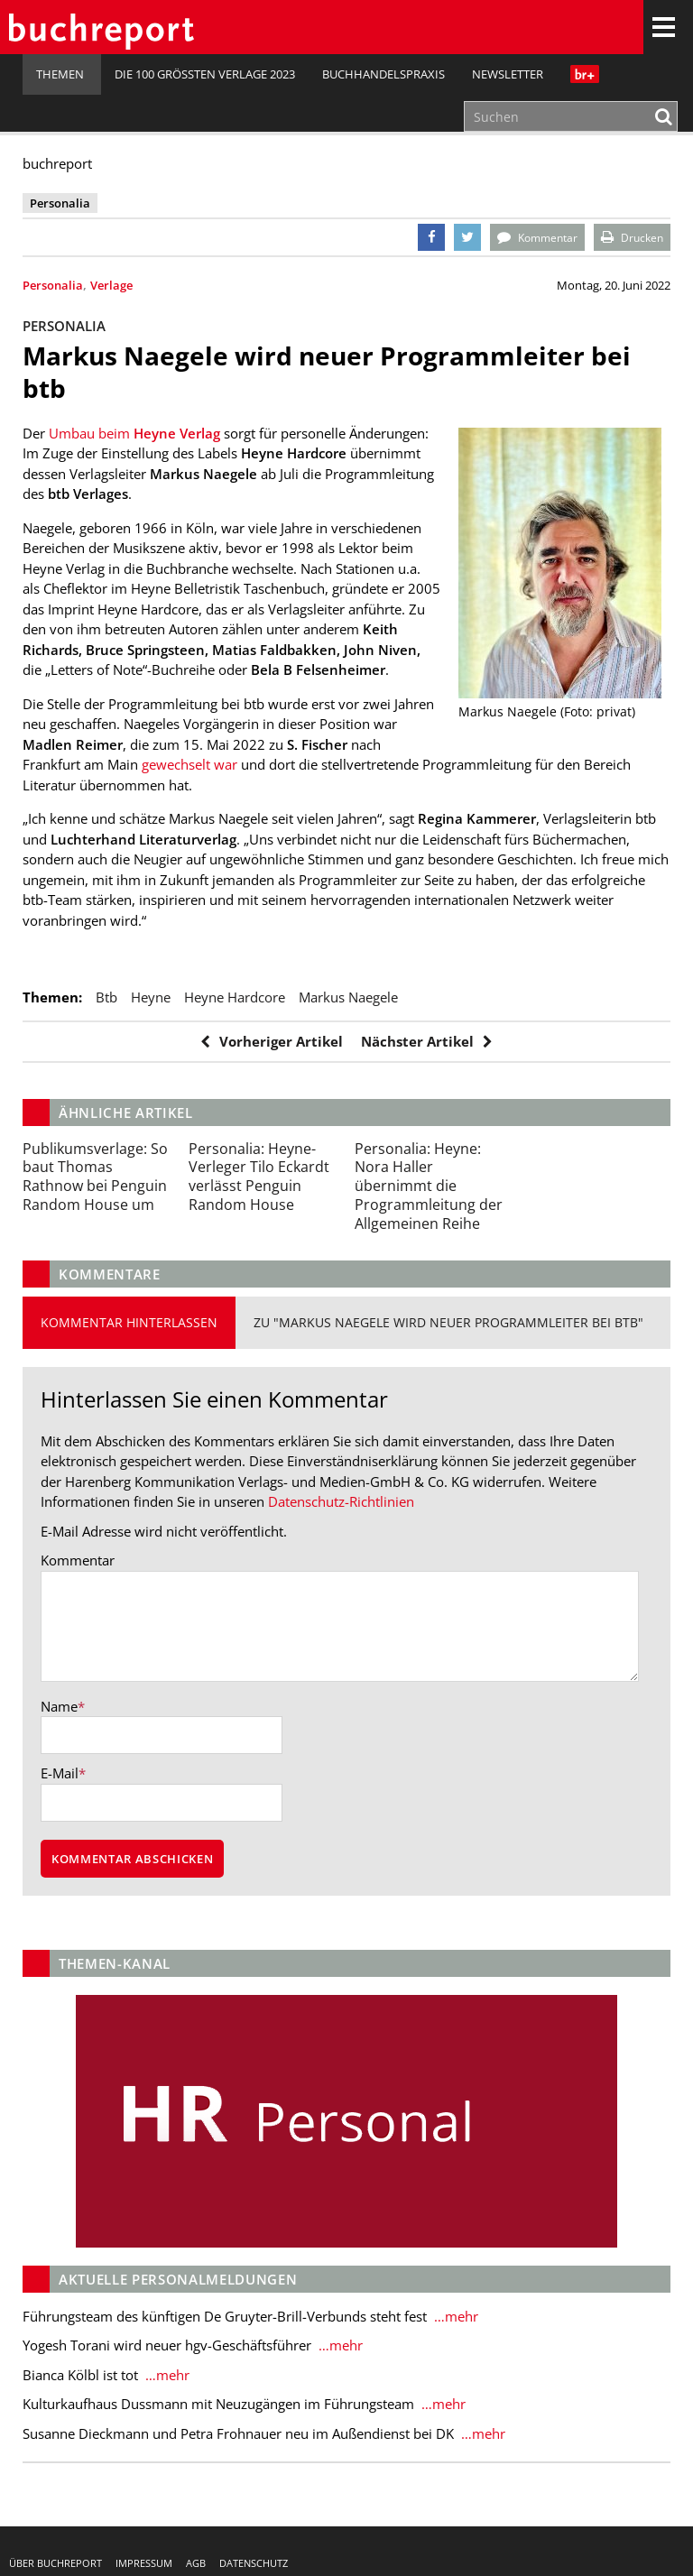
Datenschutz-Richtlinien (341, 1501)
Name (59, 1707)
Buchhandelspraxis (383, 74)
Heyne (151, 997)
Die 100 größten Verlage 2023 (205, 74)
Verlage (111, 285)
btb (106, 997)
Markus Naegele (348, 997)
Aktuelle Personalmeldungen (178, 2280)
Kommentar (78, 1560)
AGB (196, 2563)
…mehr (454, 2317)
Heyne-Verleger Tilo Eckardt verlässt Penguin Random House (259, 1176)
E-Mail (60, 1774)
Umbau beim (134, 433)
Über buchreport (55, 2563)
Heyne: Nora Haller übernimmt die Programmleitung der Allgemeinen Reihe (429, 1186)
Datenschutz (253, 2563)
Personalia (53, 285)
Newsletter (507, 74)
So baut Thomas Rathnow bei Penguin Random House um (95, 1176)
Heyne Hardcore (234, 997)
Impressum (144, 2563)
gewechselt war (187, 764)
